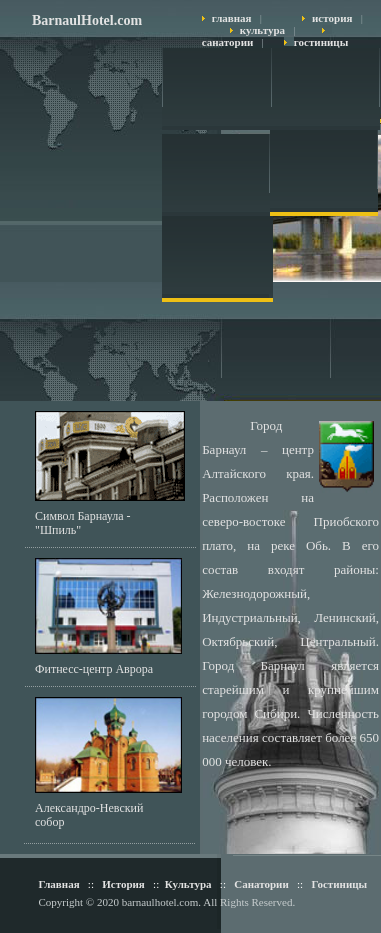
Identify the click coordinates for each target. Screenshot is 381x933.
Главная (58, 884)
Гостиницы (338, 884)
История (123, 884)
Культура (188, 884)
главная (232, 18)
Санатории (259, 884)
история (332, 18)
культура (262, 30)
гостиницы (321, 42)
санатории (228, 42)
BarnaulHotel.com (87, 20)
